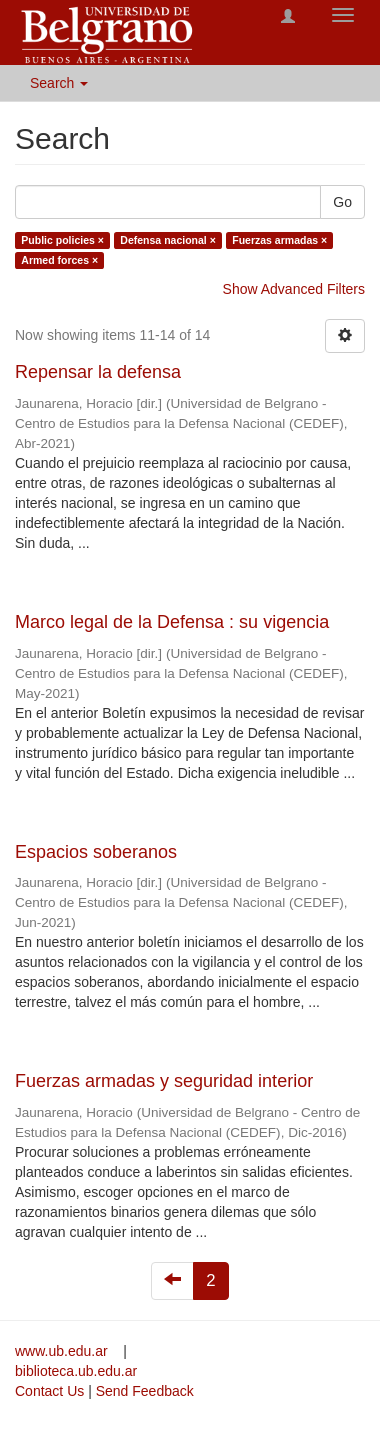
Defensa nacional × (167, 240)
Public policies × (62, 240)
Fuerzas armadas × (279, 240)
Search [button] (59, 83)
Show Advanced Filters (294, 289)
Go (342, 202)
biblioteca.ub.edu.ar (76, 1371)
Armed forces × (59, 260)
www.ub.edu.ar (63, 1351)
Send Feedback (145, 1391)
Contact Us (49, 1391)
